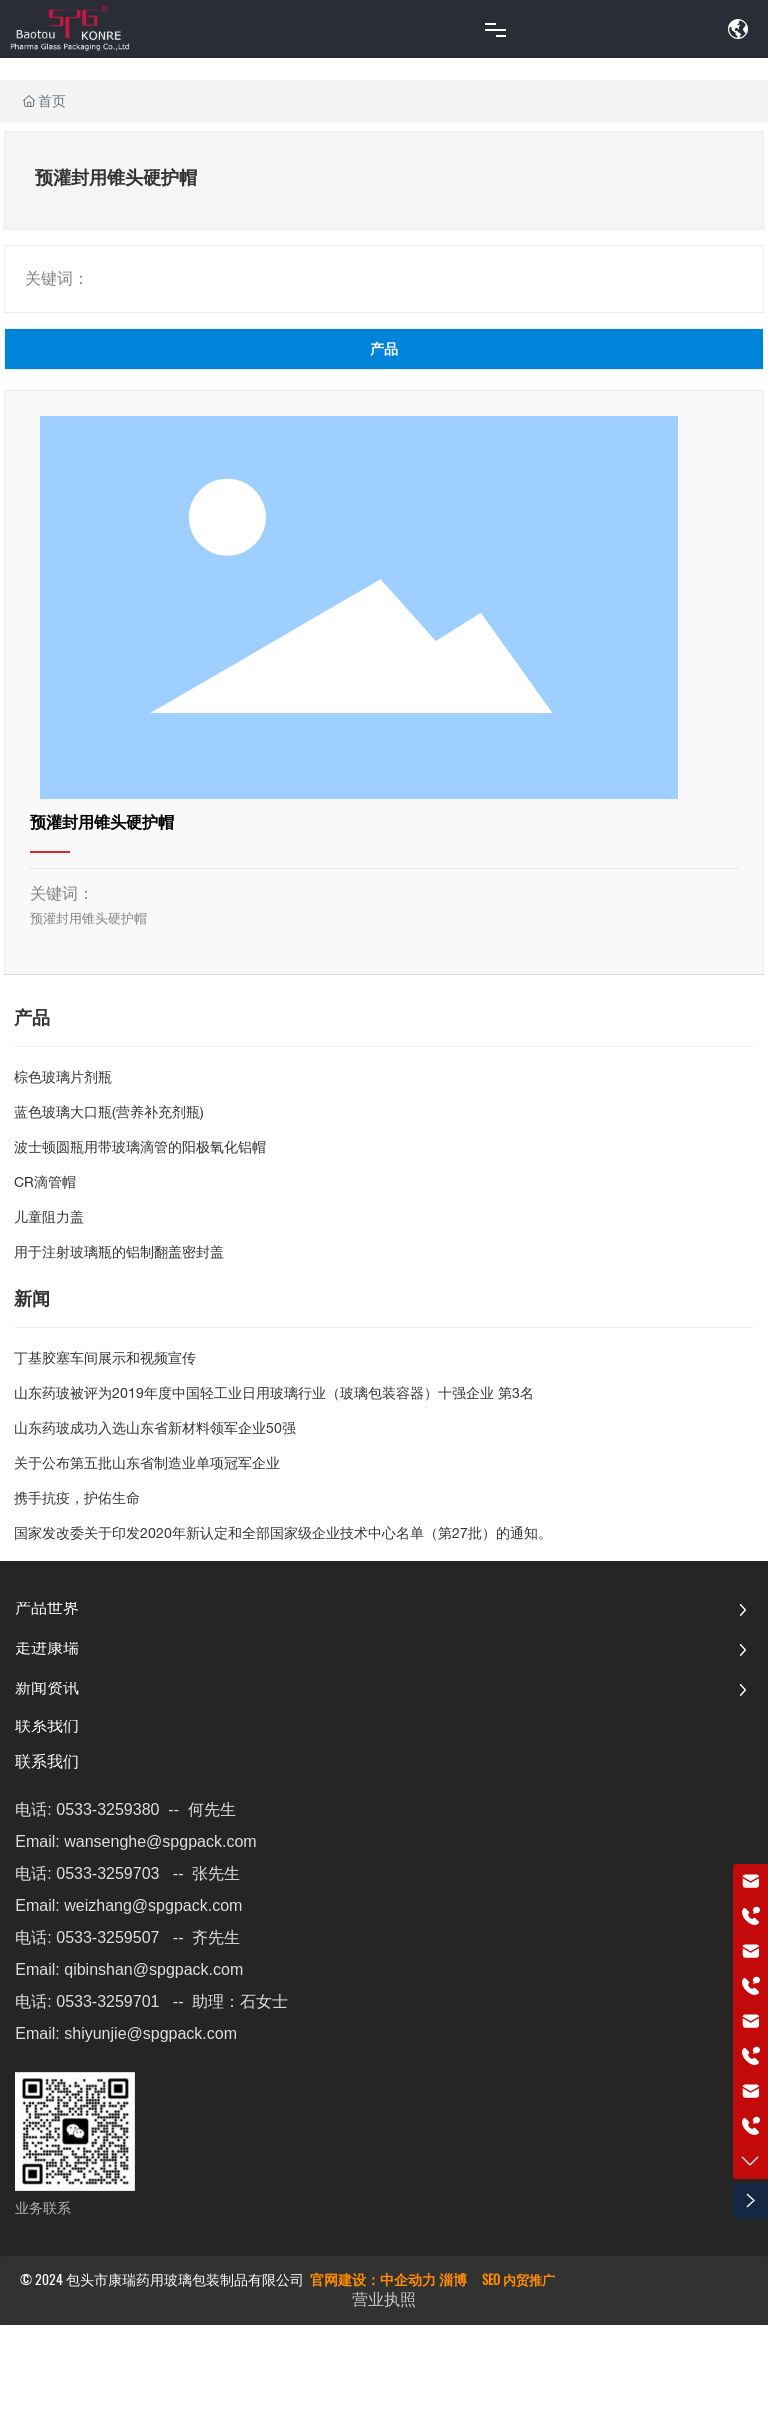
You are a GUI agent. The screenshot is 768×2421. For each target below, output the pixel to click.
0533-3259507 (107, 1937)
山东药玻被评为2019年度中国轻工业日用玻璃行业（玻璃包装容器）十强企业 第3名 (274, 1395)
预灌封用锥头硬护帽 (102, 825)
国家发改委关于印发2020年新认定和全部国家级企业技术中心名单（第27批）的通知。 (283, 1535)
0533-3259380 (107, 1809)
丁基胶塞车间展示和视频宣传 (105, 1360)
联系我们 (47, 1764)
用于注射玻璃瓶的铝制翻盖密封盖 (119, 1254)
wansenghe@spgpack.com (160, 1841)
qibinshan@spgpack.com (153, 1969)
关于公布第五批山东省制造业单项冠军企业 (147, 1465)
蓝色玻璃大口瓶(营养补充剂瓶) (109, 1114)
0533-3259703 (107, 1873)
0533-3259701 (107, 2001)
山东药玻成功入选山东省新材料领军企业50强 (155, 1430)
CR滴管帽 (45, 1184)
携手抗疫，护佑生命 (77, 1500)
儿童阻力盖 (49, 1219)
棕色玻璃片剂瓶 (63, 1079)
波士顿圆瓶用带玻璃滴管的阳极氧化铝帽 (140, 1149)
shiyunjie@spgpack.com (150, 2033)
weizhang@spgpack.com (153, 1905)
